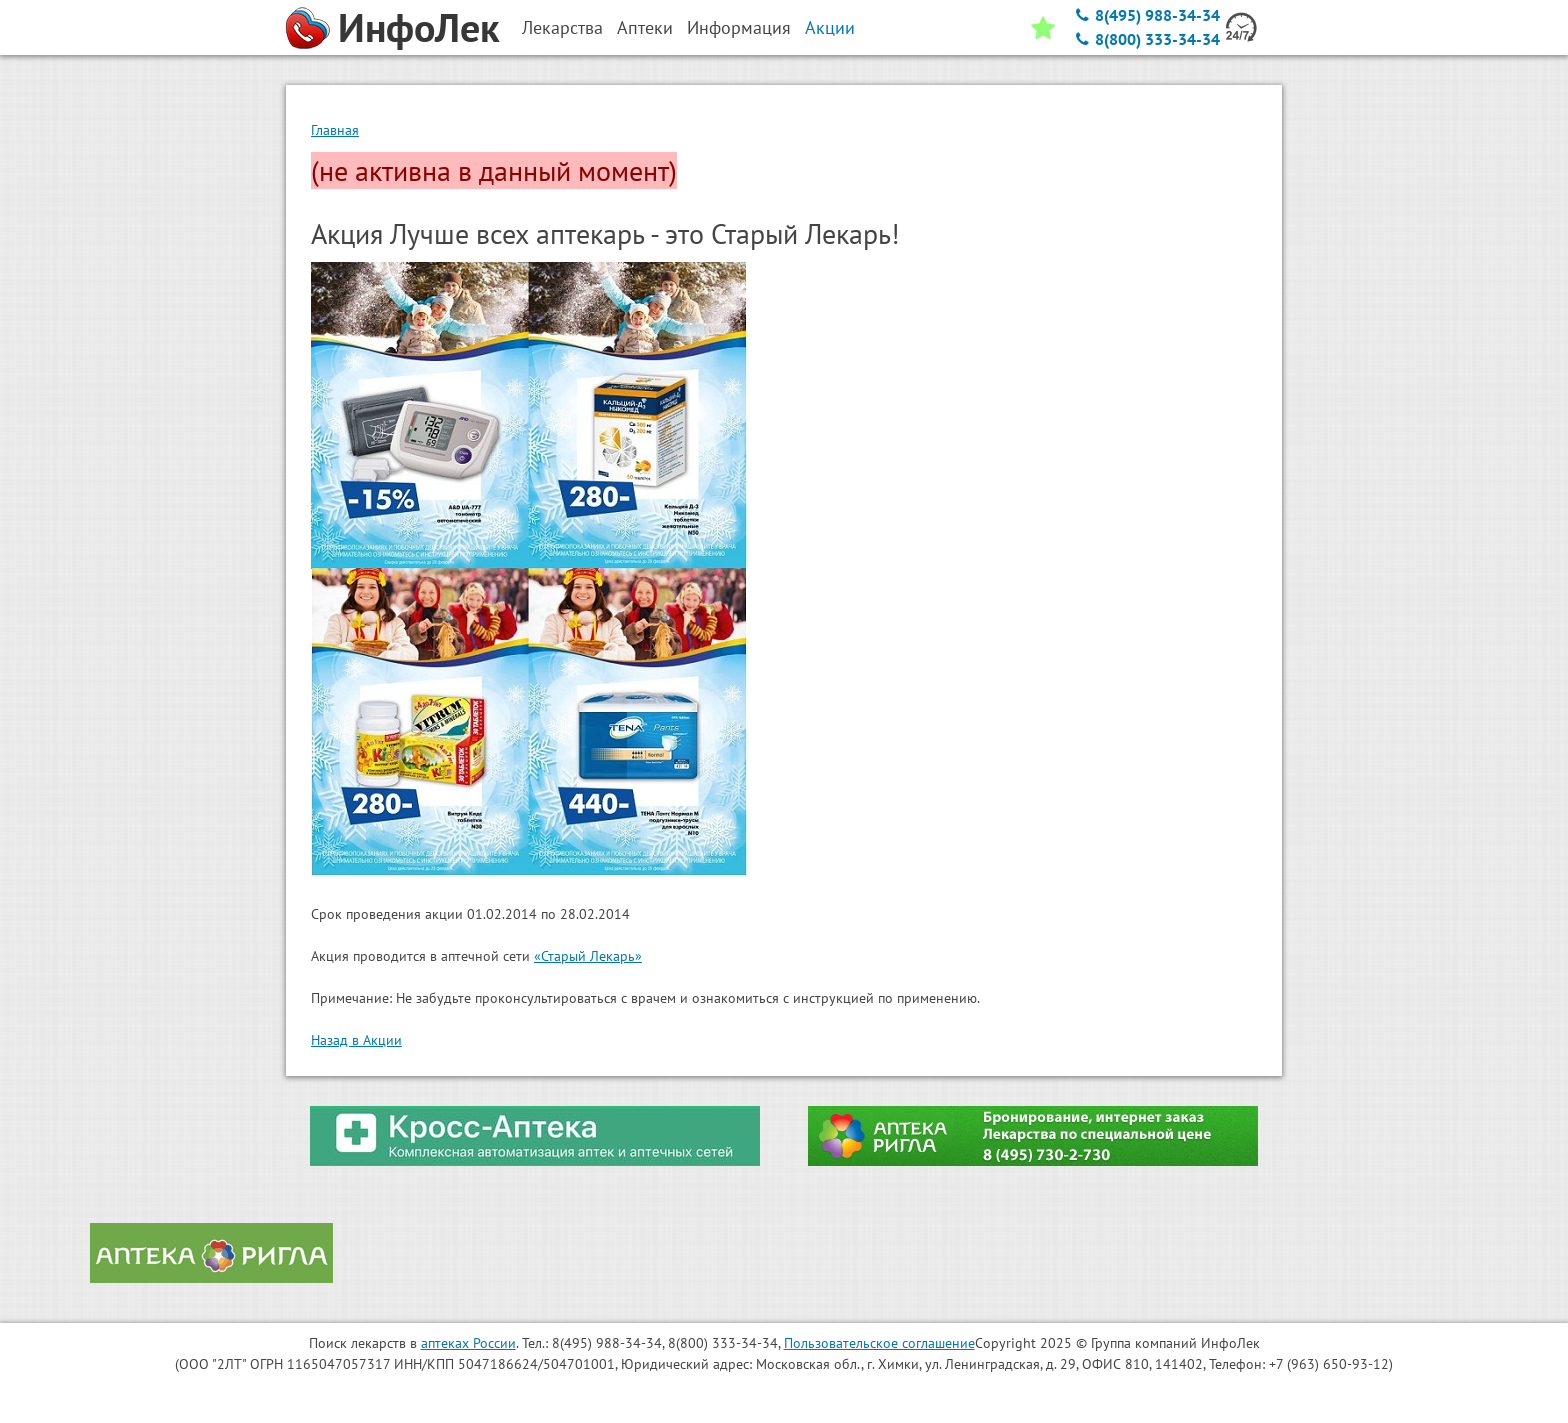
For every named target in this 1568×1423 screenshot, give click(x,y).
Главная (335, 130)
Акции (830, 27)
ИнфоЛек (419, 27)
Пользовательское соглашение (879, 1343)
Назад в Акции (356, 1040)
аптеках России (468, 1343)
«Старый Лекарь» (588, 956)
